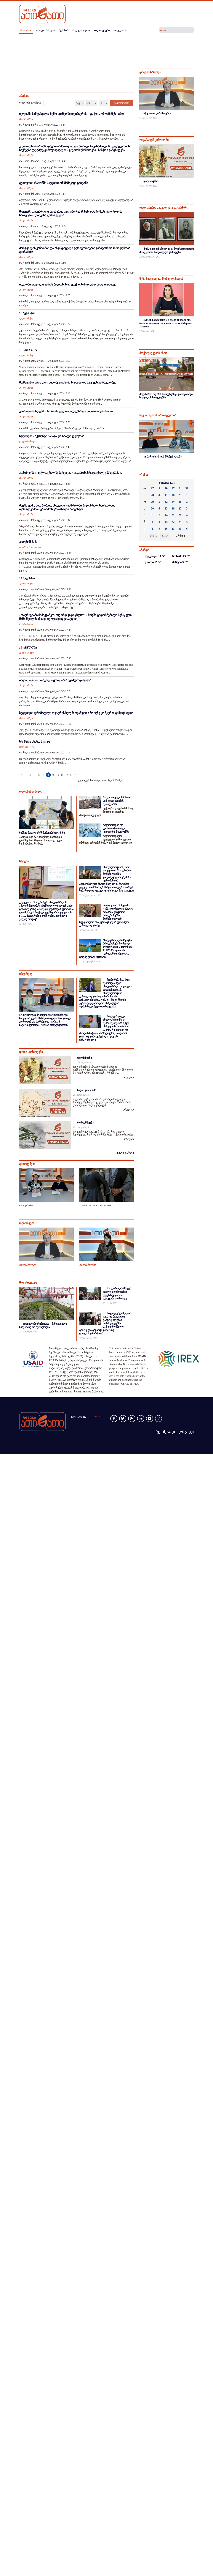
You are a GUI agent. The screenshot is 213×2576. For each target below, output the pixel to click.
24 (179, 488)
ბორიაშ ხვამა (85, 1122)
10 (57, 775)
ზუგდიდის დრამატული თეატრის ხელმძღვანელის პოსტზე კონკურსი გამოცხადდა (76, 712)
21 (173, 515)
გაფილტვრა (121, 103)
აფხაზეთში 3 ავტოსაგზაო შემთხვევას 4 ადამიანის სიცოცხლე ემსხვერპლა (70, 472)
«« (144, 483)
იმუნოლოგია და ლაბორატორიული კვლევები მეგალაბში (116, 828)
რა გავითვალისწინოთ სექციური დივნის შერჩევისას (116, 801)
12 (66, 775)
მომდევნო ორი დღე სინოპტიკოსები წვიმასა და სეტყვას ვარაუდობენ (67, 382)
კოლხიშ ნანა (28, 541)
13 (71, 775)
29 (179, 521)
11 (62, 775)
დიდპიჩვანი (84, 1057)
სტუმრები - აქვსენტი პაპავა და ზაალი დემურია (51, 436)
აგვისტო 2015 (166, 482)
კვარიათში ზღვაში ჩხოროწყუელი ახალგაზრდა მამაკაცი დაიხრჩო (66, 411)
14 (166, 515)
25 (179, 495)
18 (173, 495)
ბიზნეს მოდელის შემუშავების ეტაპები (42, 832)
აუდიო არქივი (26, 318)
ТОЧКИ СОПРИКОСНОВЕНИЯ (95, 1205)
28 (179, 515)
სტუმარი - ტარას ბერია (157, 113)
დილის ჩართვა (27, 441)
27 (179, 508)
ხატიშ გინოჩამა (86, 1090)
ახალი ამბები (26, 119)
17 (173, 488)
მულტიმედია (26, 624)
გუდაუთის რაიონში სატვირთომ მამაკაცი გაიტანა (53, 182)
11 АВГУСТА (28, 349)
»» (189, 483)
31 (186, 488)
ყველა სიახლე (125, 1152)
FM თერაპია (26, 1205)
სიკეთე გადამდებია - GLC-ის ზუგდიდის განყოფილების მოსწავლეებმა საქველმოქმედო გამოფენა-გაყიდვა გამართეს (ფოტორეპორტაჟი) (105, 1323)
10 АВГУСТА (28, 647)
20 (173, 508)
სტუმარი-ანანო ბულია (34, 741)
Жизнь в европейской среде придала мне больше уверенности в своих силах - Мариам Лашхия (165, 323)
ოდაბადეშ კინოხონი (30, 547)
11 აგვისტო (27, 313)
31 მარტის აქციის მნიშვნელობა (162, 456)
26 (179, 501)
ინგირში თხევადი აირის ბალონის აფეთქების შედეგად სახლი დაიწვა (67, 284)
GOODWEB (93, 1417)
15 (166, 521)
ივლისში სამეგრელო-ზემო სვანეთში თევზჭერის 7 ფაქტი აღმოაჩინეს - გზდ (71, 113)
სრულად (128, 1077)
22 (173, 521)
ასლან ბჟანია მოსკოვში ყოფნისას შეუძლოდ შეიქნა (55, 680)
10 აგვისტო (27, 578)
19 (173, 501)
